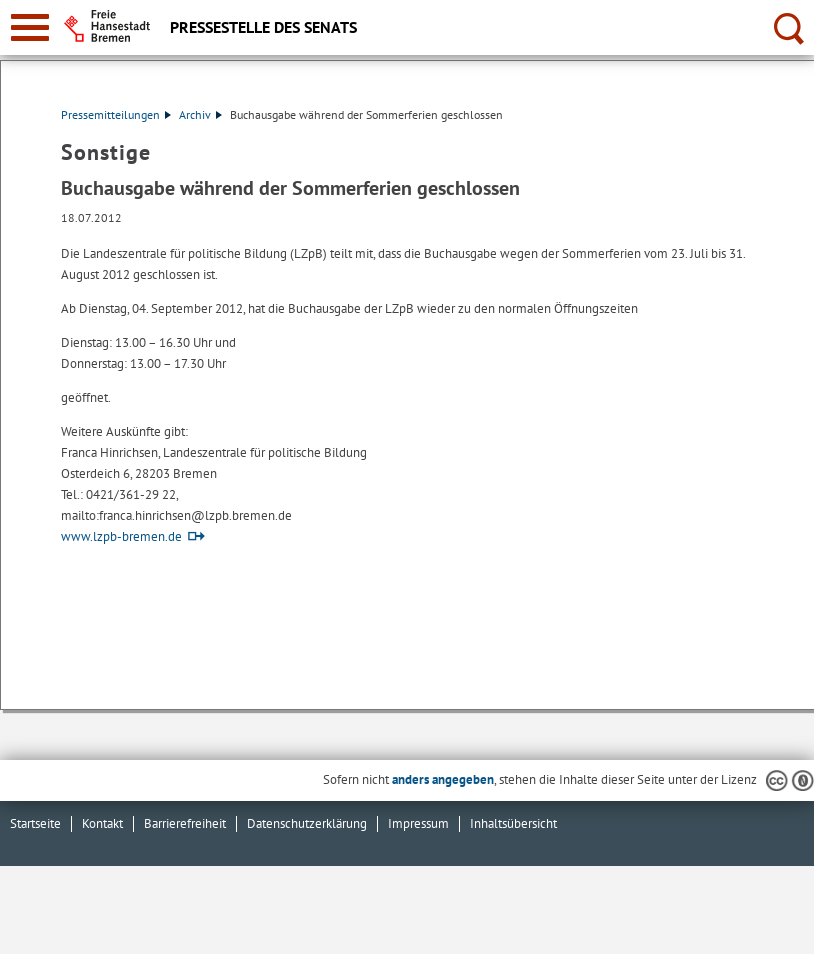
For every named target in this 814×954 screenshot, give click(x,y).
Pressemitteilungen (116, 114)
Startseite (35, 823)
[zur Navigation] (30, 27)
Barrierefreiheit (185, 823)
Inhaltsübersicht (513, 823)
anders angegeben (443, 779)
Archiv (200, 114)
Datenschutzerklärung (307, 823)
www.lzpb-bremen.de (121, 536)
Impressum (418, 823)
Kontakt (102, 823)
